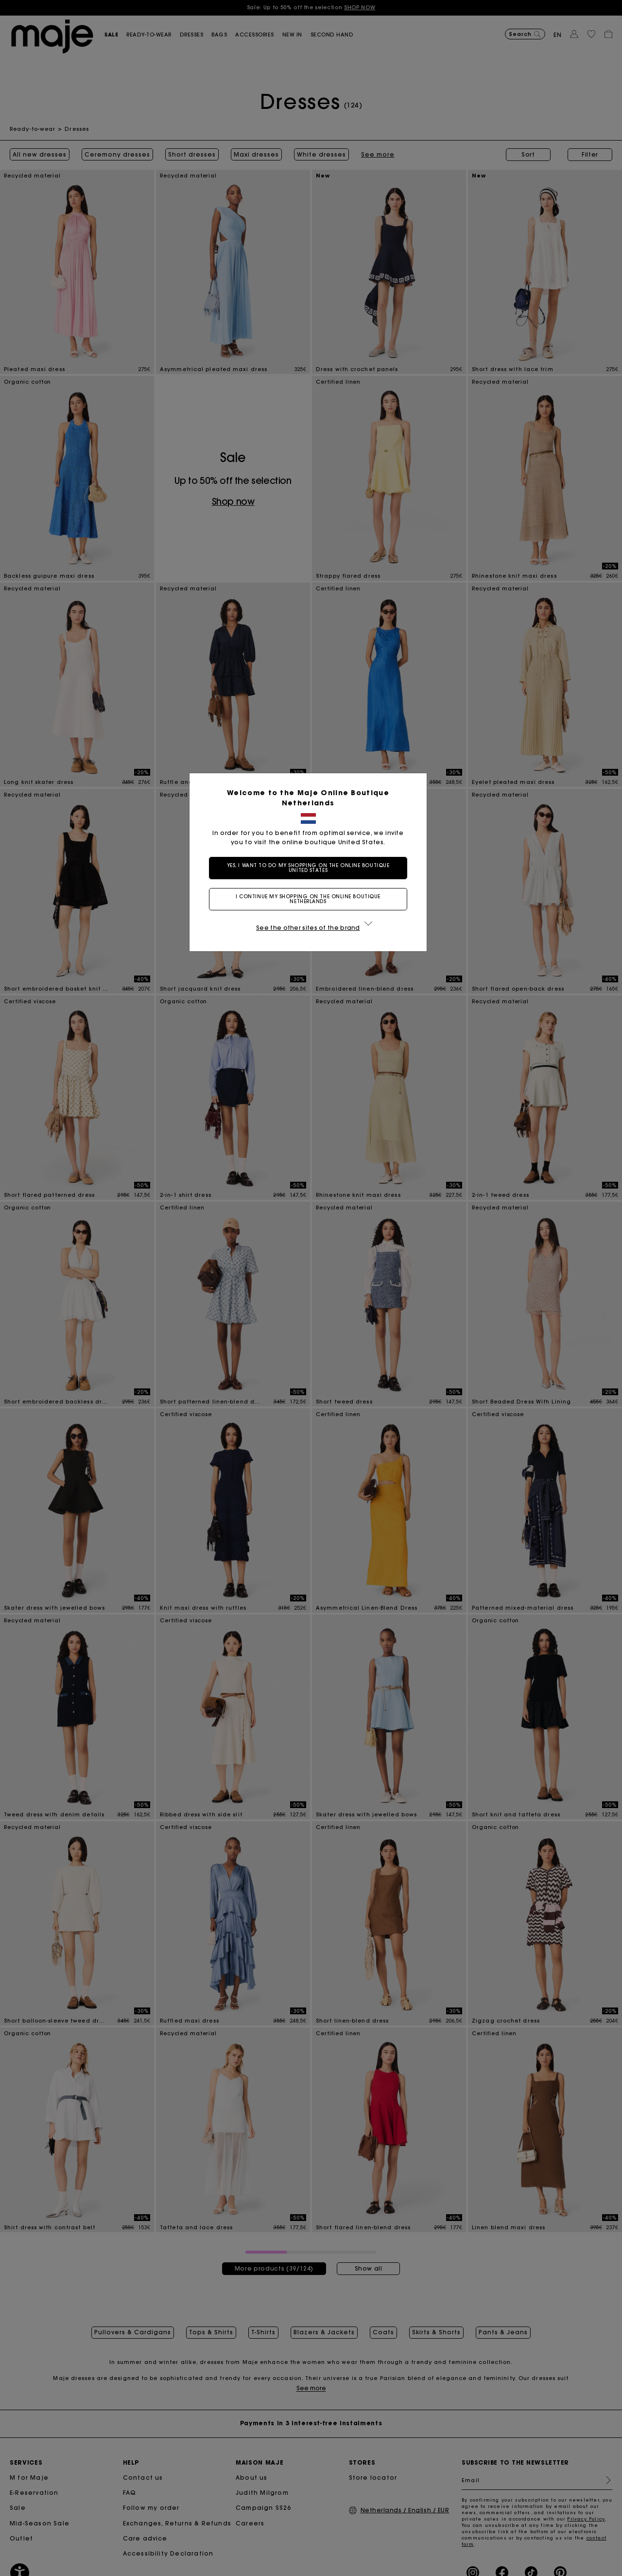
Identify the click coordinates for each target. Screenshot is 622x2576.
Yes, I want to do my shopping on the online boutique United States (311, 867)
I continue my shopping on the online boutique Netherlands (311, 899)
